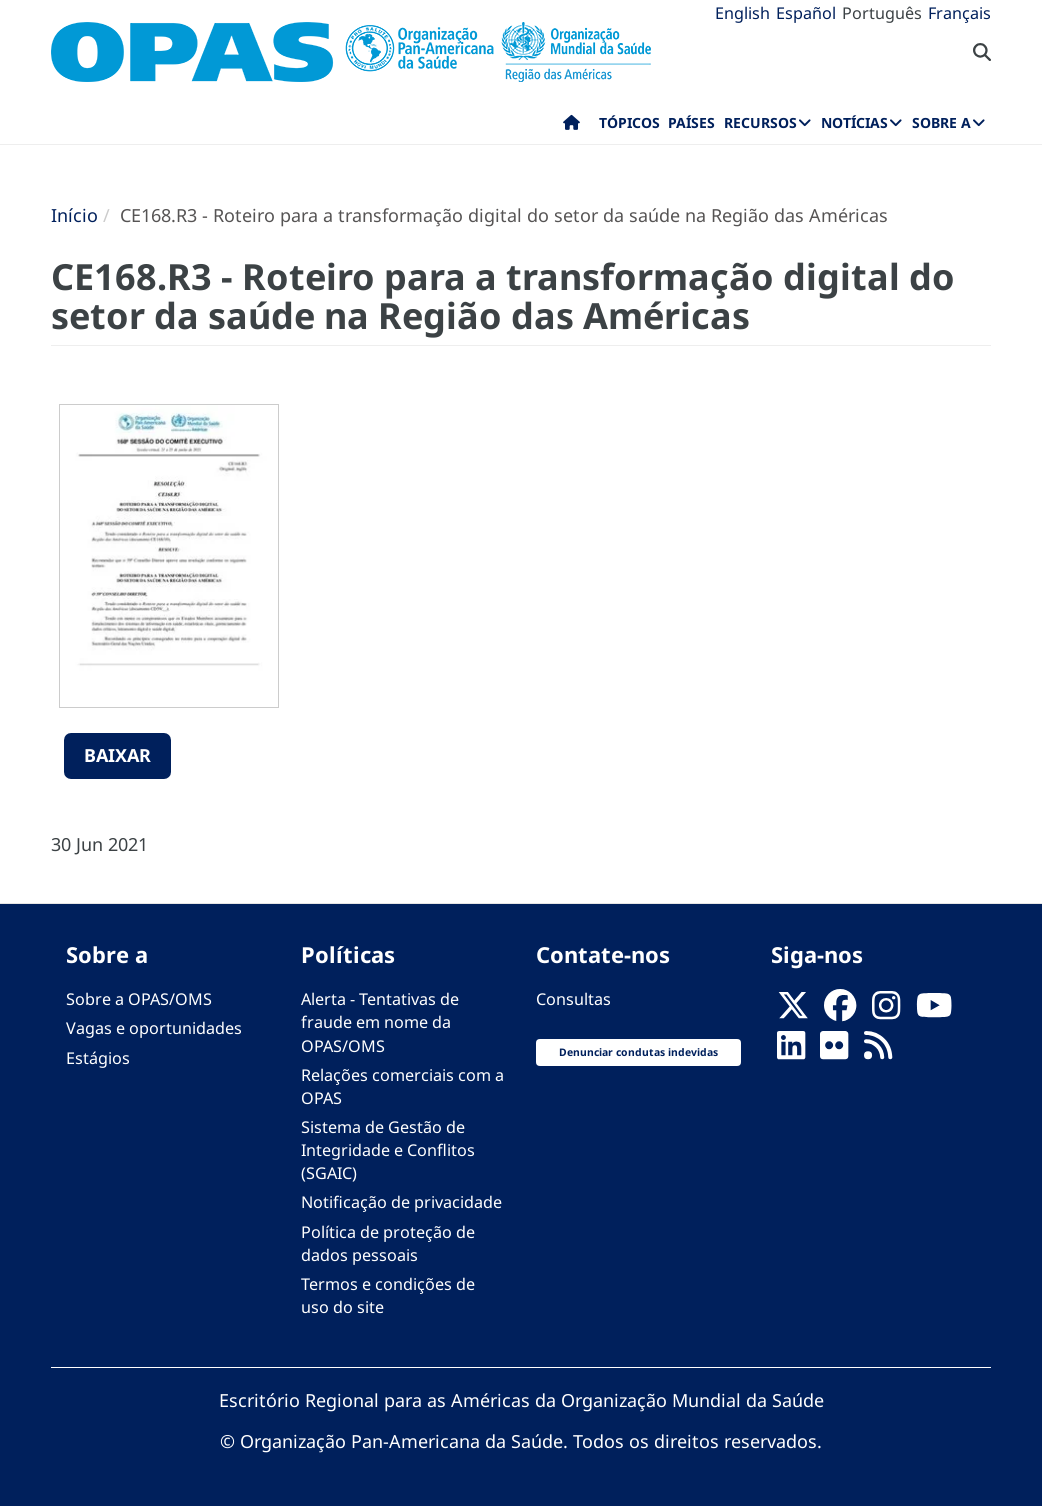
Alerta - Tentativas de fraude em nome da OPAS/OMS (380, 1022)
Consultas (573, 999)
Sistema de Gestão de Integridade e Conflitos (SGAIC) (388, 1150)
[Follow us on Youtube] (934, 1011)
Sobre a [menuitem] (941, 122)
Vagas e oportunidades (154, 1028)
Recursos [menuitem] (760, 122)
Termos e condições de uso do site (388, 1295)
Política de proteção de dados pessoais (388, 1243)
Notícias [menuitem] (854, 122)
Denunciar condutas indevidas (638, 1052)
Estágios (98, 1058)
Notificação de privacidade (401, 1202)
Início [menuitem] (571, 127)
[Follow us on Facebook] (840, 1011)
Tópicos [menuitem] (629, 122)
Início (74, 215)
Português (882, 13)
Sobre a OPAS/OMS (139, 999)
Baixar (117, 755)
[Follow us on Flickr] (834, 1052)
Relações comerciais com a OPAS (402, 1086)
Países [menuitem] (691, 122)
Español (806, 13)
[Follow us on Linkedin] (791, 1052)
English (742, 13)
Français (959, 13)
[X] (793, 1011)
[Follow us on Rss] (878, 1052)
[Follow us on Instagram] (886, 1011)
